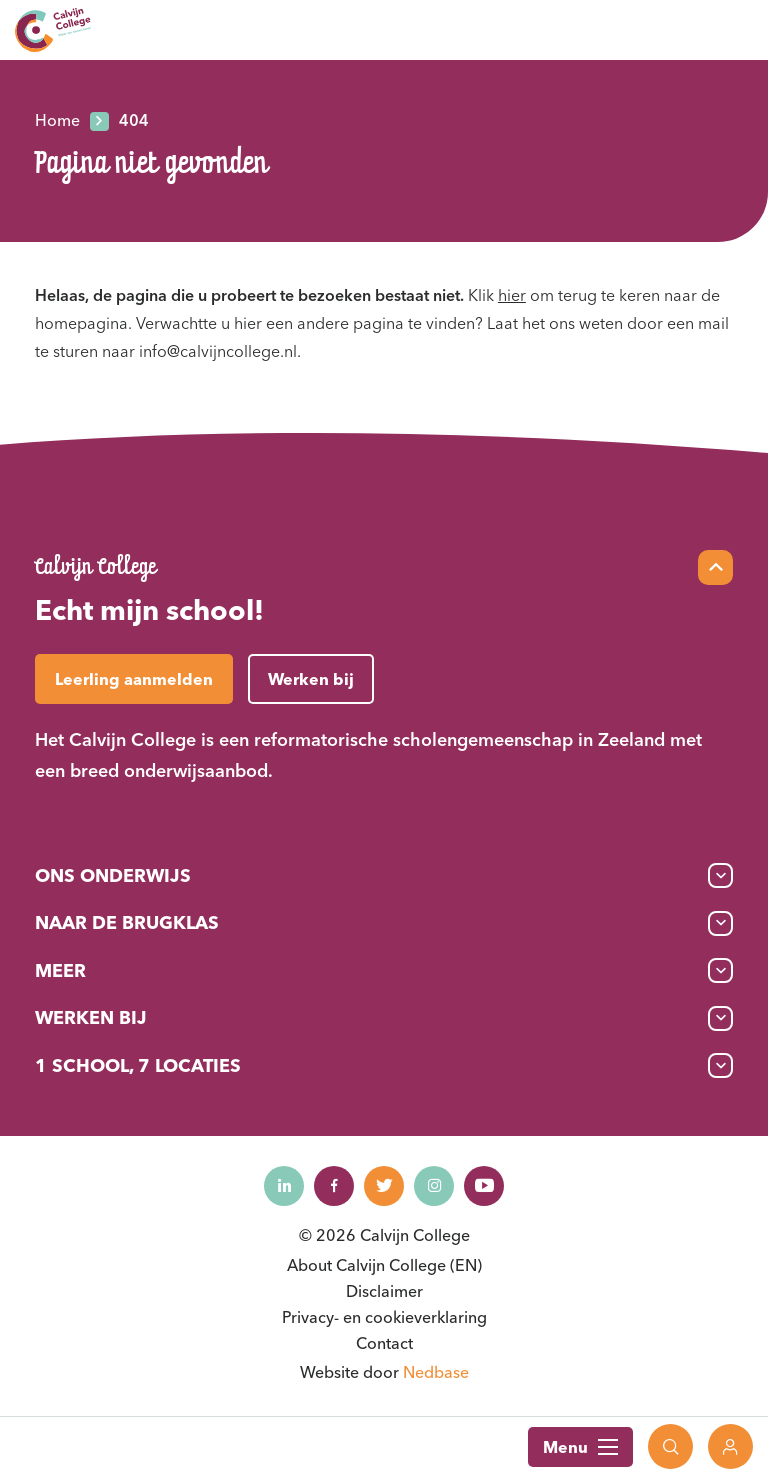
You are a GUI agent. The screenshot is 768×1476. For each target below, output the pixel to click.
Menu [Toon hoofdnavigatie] (580, 1447)
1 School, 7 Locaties (138, 1065)
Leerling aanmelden (134, 679)
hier (512, 295)
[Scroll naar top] (715, 567)
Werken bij (91, 1017)
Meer (60, 970)
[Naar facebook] (334, 1186)
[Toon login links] (730, 1446)
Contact (384, 1343)
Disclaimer (384, 1291)
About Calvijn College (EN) (384, 1265)
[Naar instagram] (434, 1186)
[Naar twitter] (384, 1186)
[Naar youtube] (484, 1186)
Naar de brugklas (127, 922)
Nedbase (436, 1372)
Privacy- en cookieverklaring (384, 1317)
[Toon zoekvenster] (670, 1446)
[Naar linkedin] (284, 1186)
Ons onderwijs (113, 875)
